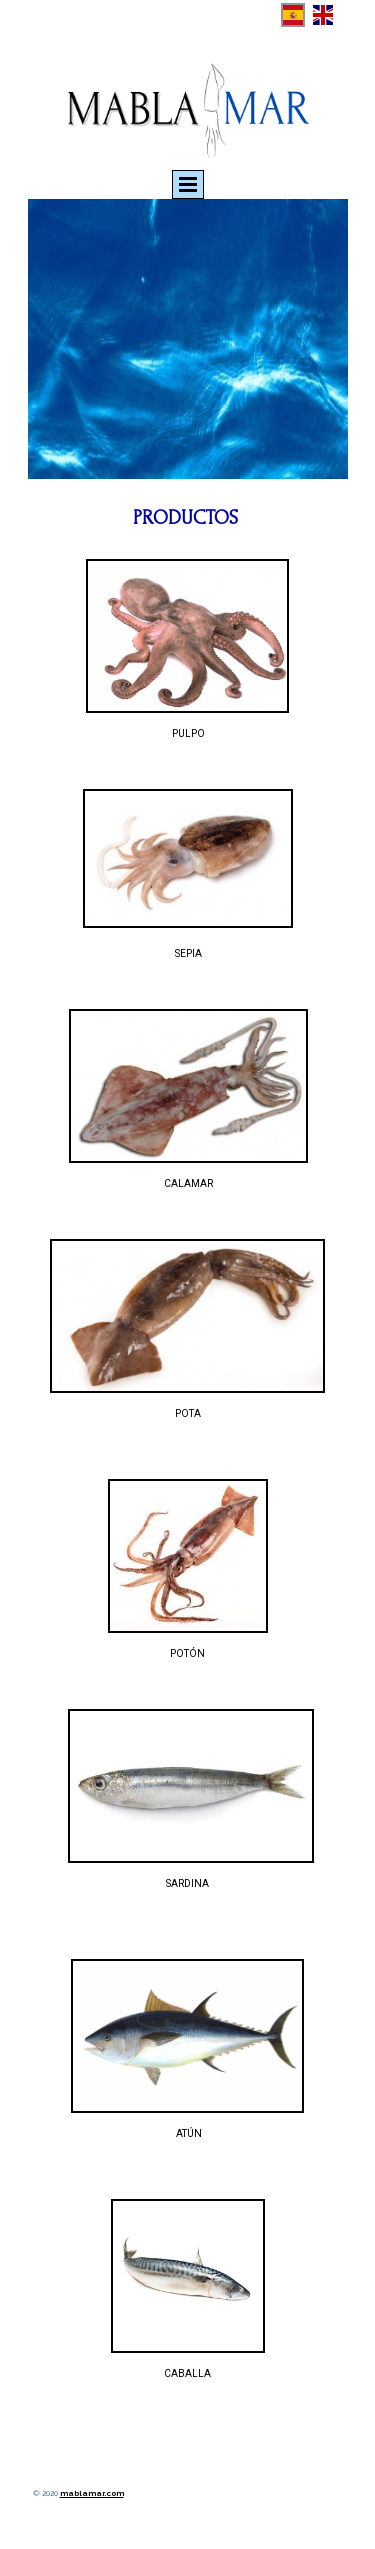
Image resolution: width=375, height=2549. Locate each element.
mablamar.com (92, 2493)
